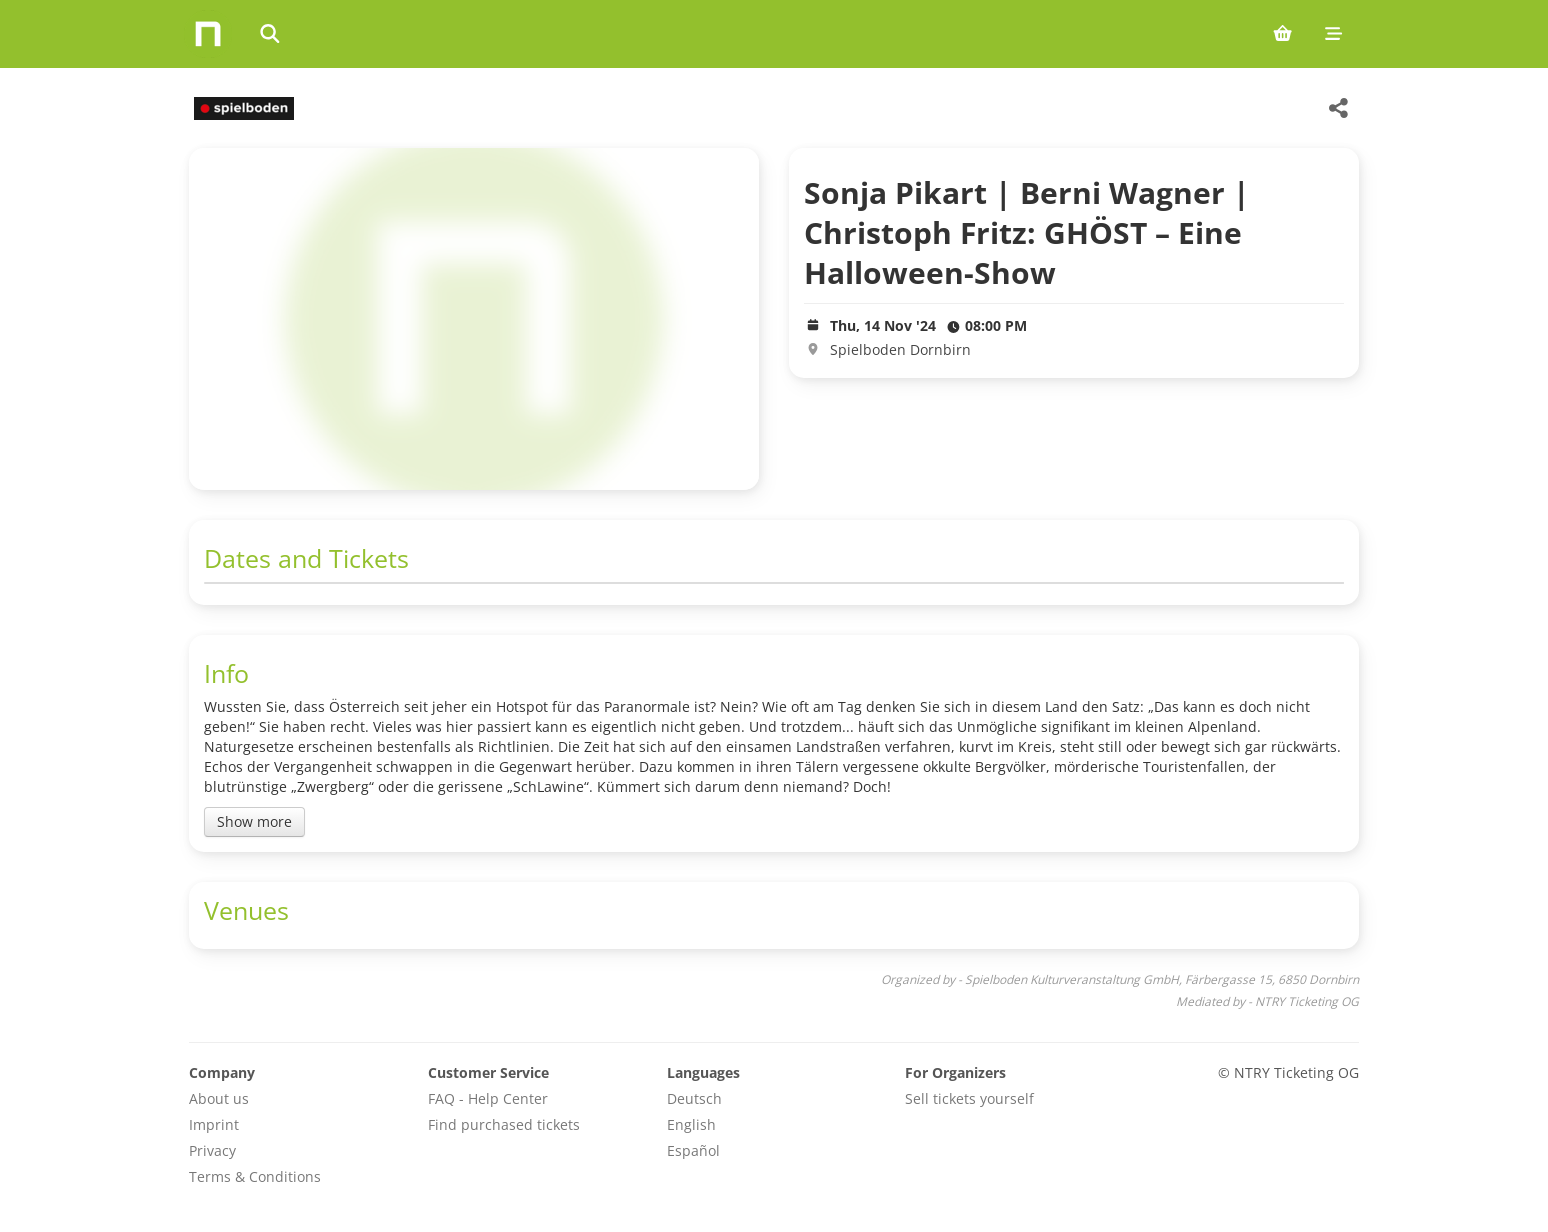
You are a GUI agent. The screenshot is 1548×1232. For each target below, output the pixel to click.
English (691, 1124)
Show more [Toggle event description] (254, 821)
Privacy (212, 1150)
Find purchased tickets (504, 1124)
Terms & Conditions (255, 1176)
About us (219, 1098)
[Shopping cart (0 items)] (1282, 34)
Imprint (214, 1124)
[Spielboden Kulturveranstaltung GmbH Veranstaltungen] (241, 108)
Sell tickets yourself (969, 1098)
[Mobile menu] (1333, 34)
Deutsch (694, 1098)
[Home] (208, 34)
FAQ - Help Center (488, 1098)
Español (693, 1150)
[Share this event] (1339, 108)
